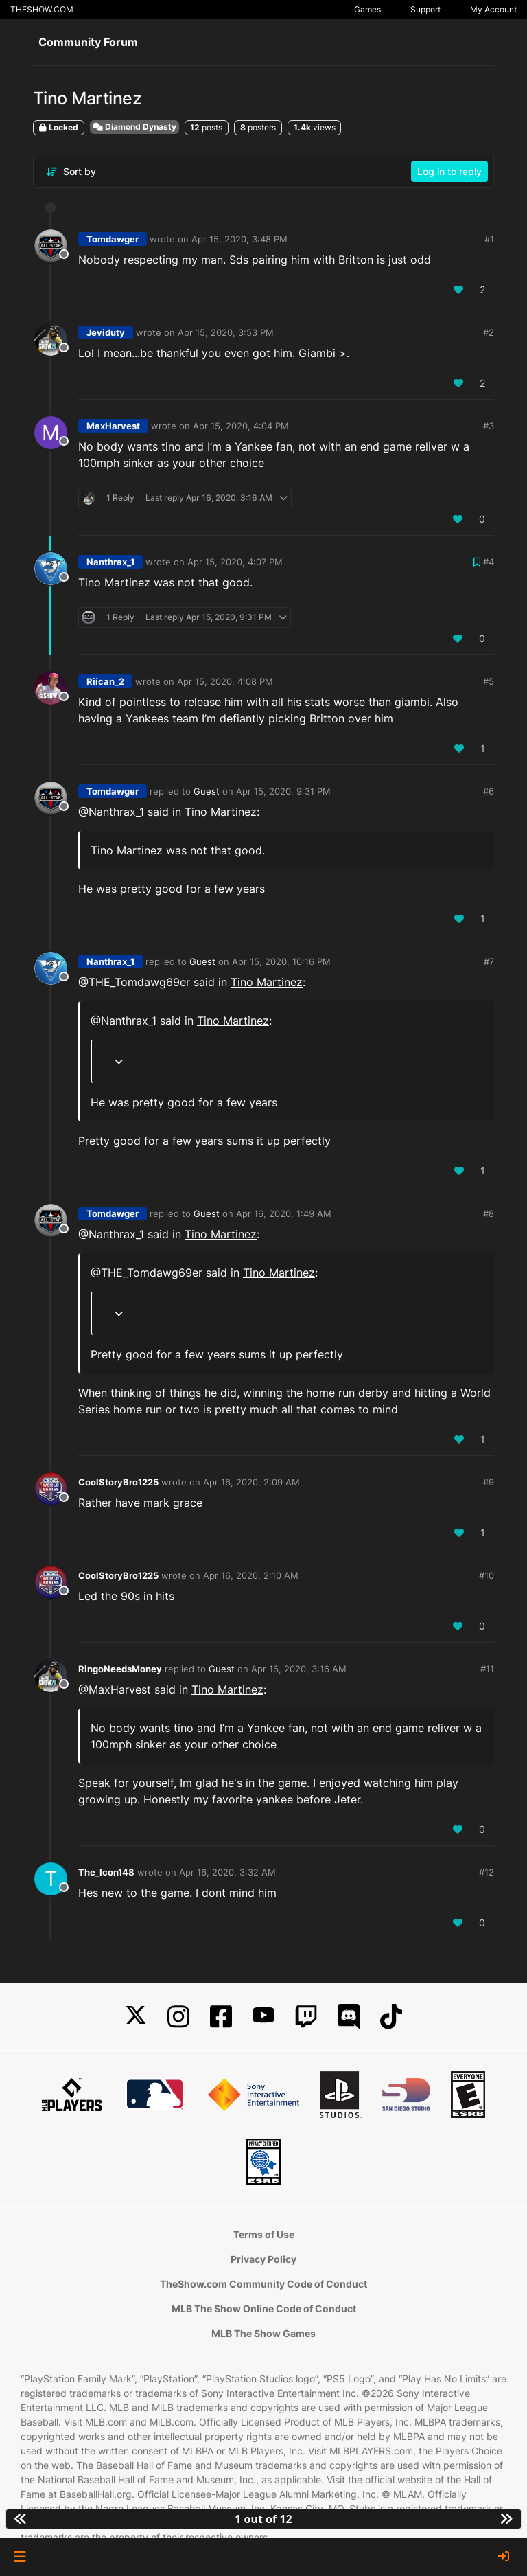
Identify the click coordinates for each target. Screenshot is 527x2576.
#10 (486, 1575)
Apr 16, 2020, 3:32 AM (227, 1872)
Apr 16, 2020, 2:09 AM (251, 1482)
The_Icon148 (106, 1872)
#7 (489, 961)
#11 (487, 1668)
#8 (488, 1213)
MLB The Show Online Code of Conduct (264, 2308)
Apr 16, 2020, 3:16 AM (299, 1668)
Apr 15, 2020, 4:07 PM (235, 561)
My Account (493, 9)
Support (425, 9)
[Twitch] (306, 2016)
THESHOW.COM (41, 9)
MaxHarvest (113, 425)
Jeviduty (105, 332)
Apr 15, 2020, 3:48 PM (239, 238)
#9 (488, 1482)
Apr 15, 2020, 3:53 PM (226, 332)
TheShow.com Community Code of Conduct (263, 2284)
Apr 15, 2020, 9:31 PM (283, 791)
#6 (488, 791)
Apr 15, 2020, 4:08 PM (225, 681)
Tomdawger (112, 238)
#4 (488, 561)
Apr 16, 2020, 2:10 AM (250, 1575)
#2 (488, 332)
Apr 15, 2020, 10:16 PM (281, 961)
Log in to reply (449, 171)
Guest (207, 791)
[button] (19, 2557)
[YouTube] (263, 2016)
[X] (136, 2016)
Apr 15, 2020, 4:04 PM (241, 425)
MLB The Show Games (263, 2333)
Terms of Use (263, 2234)
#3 (488, 425)
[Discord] (349, 2016)
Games (367, 9)
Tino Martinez (221, 812)
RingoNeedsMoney (120, 1668)
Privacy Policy (263, 2259)
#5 (488, 681)
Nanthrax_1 (110, 561)
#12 (486, 1872)
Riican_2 (105, 681)
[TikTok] (391, 2016)
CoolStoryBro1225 (118, 1482)
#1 (489, 238)
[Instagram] (178, 2016)
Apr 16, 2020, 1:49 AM (283, 1213)
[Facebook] (221, 2016)
